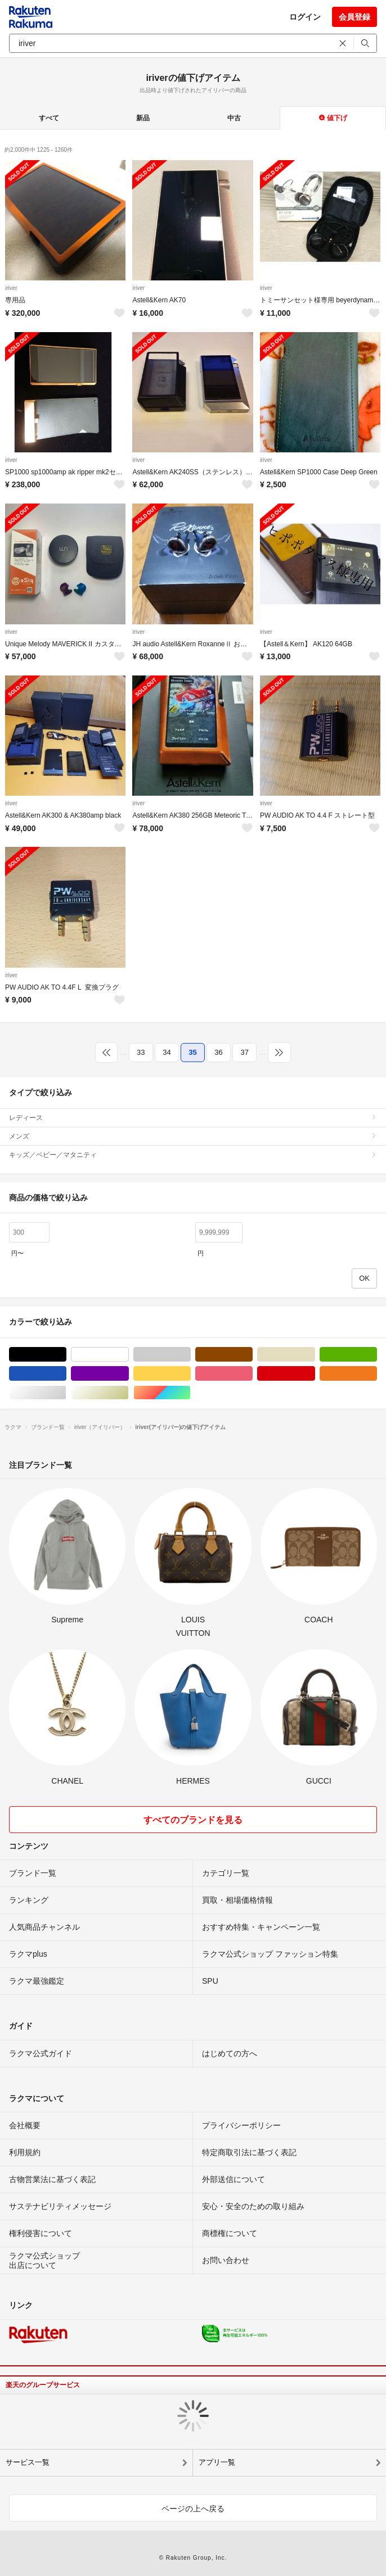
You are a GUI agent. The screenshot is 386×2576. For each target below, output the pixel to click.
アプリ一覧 (217, 2462)
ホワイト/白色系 (128, 1354)
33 (141, 1052)
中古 (234, 118)
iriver (11, 288)
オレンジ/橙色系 (376, 1373)
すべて (49, 118)
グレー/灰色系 (190, 1354)
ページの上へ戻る (193, 2508)
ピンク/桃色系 (252, 1373)
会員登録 (354, 16)
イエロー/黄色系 (190, 1373)
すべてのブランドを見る (193, 1820)
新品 (143, 118)
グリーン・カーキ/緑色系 (376, 1354)
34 (166, 1052)
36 (218, 1052)
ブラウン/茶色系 (252, 1354)
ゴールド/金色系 (128, 1393)
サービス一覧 (28, 2462)
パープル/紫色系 (128, 1373)
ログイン (305, 16)
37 (244, 1052)
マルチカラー (190, 1393)
